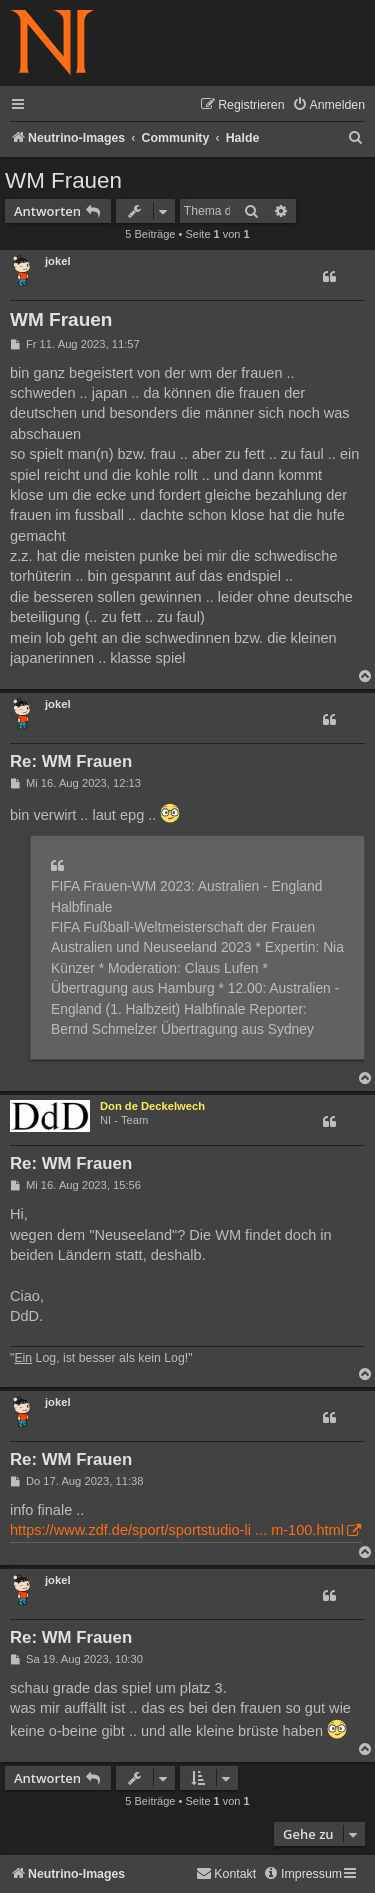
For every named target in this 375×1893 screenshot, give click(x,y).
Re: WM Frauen (71, 761)
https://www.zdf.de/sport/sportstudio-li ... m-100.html (177, 1530)
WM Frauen (63, 180)
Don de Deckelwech (152, 1106)
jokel (58, 261)
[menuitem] (328, 105)
